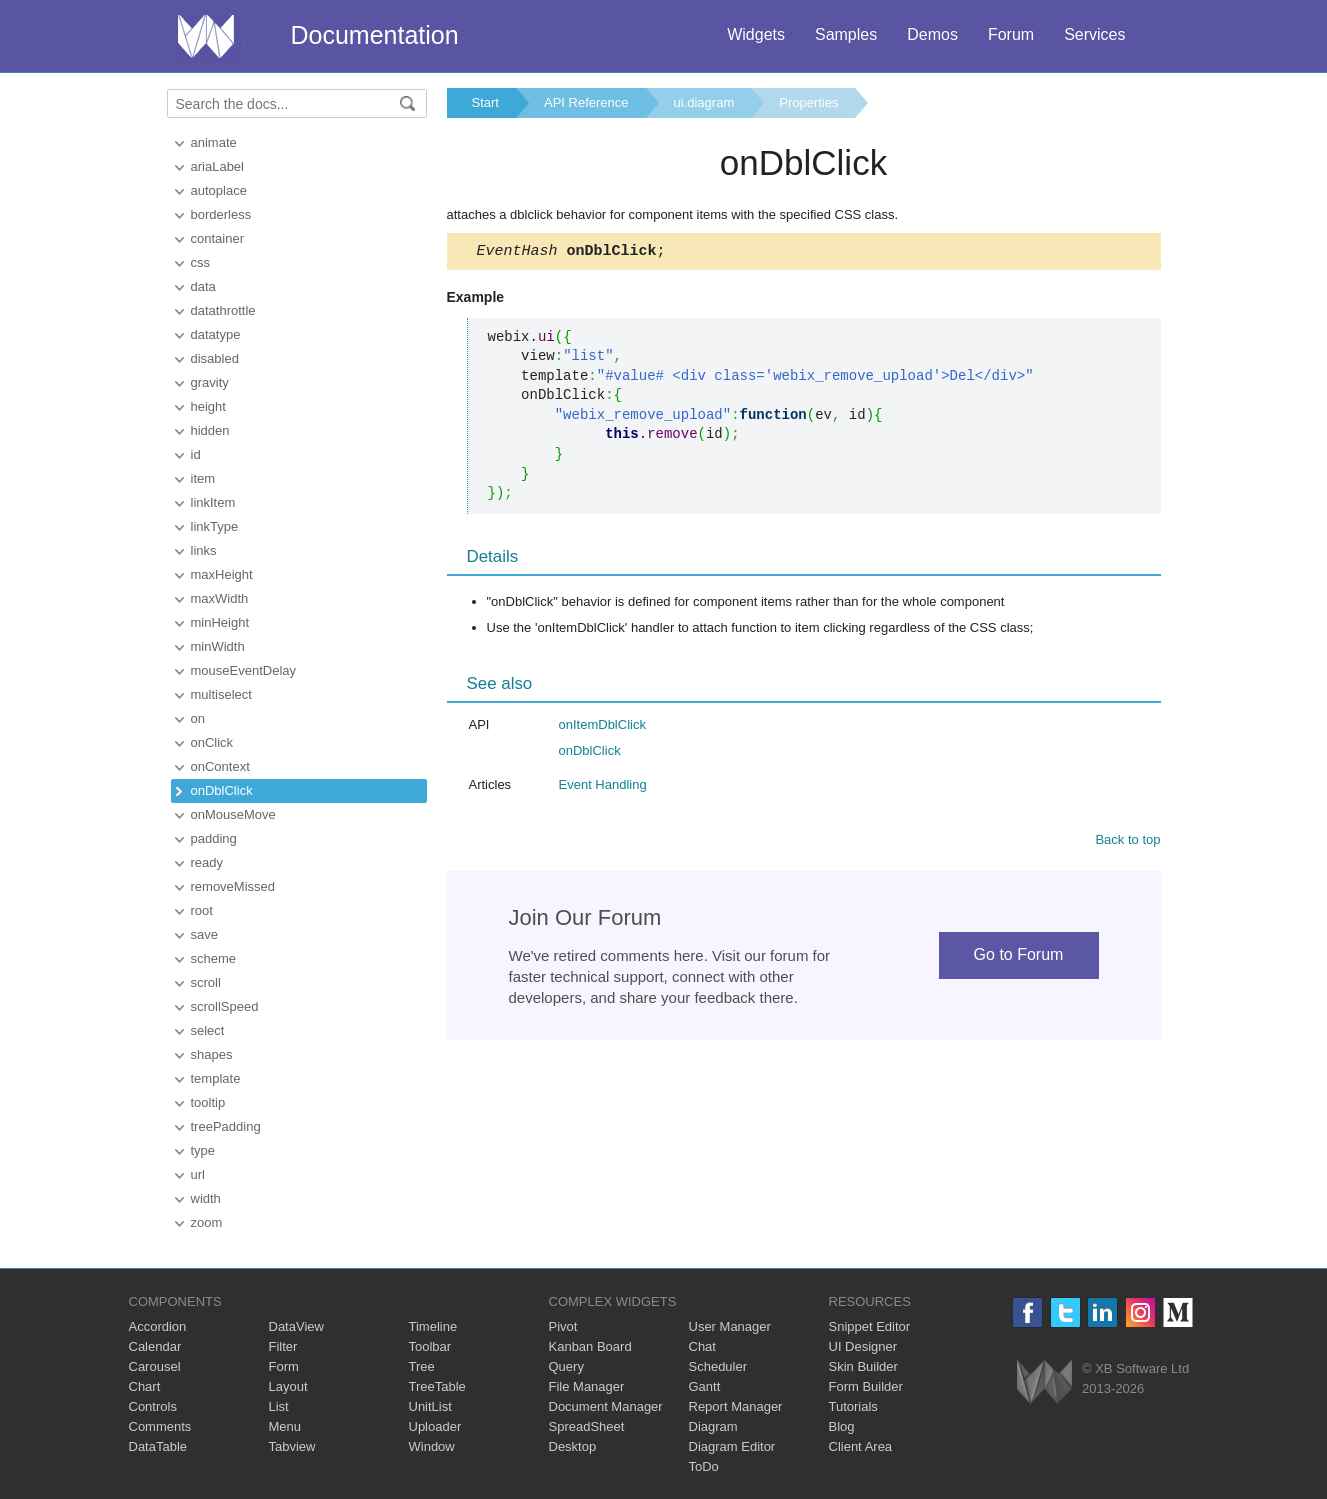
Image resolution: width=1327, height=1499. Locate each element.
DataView (296, 1326)
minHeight (220, 622)
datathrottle (223, 310)
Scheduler (718, 1366)
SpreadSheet (587, 1426)
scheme (214, 958)
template (216, 1078)
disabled (215, 358)
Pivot (563, 1326)
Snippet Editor (870, 1326)
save (204, 934)
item (203, 478)
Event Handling (603, 787)
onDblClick (222, 790)
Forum (1011, 34)
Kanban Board (590, 1346)
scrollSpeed (225, 1006)
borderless (221, 214)
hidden (210, 430)
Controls (153, 1406)
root (202, 910)
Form (284, 1366)
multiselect (221, 694)
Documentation (375, 35)
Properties (808, 102)
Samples (846, 34)
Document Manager (606, 1406)
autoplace (219, 190)
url (198, 1174)
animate (214, 142)
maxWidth (220, 598)
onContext (220, 766)
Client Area (861, 1446)
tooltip (208, 1102)
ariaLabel (218, 166)
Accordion (158, 1326)
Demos (932, 34)
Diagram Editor (732, 1446)
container (217, 238)
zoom (207, 1222)
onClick (212, 742)
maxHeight (222, 574)
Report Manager (736, 1406)
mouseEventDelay (244, 670)
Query (566, 1366)
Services (1094, 34)
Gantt (705, 1386)
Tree (422, 1366)
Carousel (155, 1366)
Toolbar (430, 1346)
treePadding (226, 1126)
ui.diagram (704, 102)
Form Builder (866, 1386)
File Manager (587, 1386)
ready (207, 862)
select (208, 1030)
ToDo (704, 1466)
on (198, 718)
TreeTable (437, 1386)
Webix (1044, 1381)
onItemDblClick (602, 727)
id (196, 454)
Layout (288, 1386)
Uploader (435, 1426)
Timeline (433, 1326)
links (204, 550)
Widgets (756, 34)
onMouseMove (233, 814)
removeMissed (233, 886)
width (206, 1198)
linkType (215, 526)
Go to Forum (1019, 957)
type (203, 1150)
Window (432, 1446)
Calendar (155, 1346)
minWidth (218, 646)
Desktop (573, 1446)
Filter (283, 1346)
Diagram (713, 1426)
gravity (210, 382)
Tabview (292, 1446)
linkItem (213, 502)
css (201, 262)
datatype (216, 334)
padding (214, 838)
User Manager (730, 1326)
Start (485, 102)
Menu (285, 1426)
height (208, 406)
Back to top (1127, 842)
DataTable (158, 1446)
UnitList (430, 1406)
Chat (702, 1346)
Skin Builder (863, 1366)
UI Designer (863, 1346)
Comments (160, 1426)
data (203, 286)
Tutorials (853, 1406)
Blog (842, 1426)
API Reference (586, 102)
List (279, 1406)
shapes (212, 1054)
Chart (145, 1386)
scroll (206, 982)
